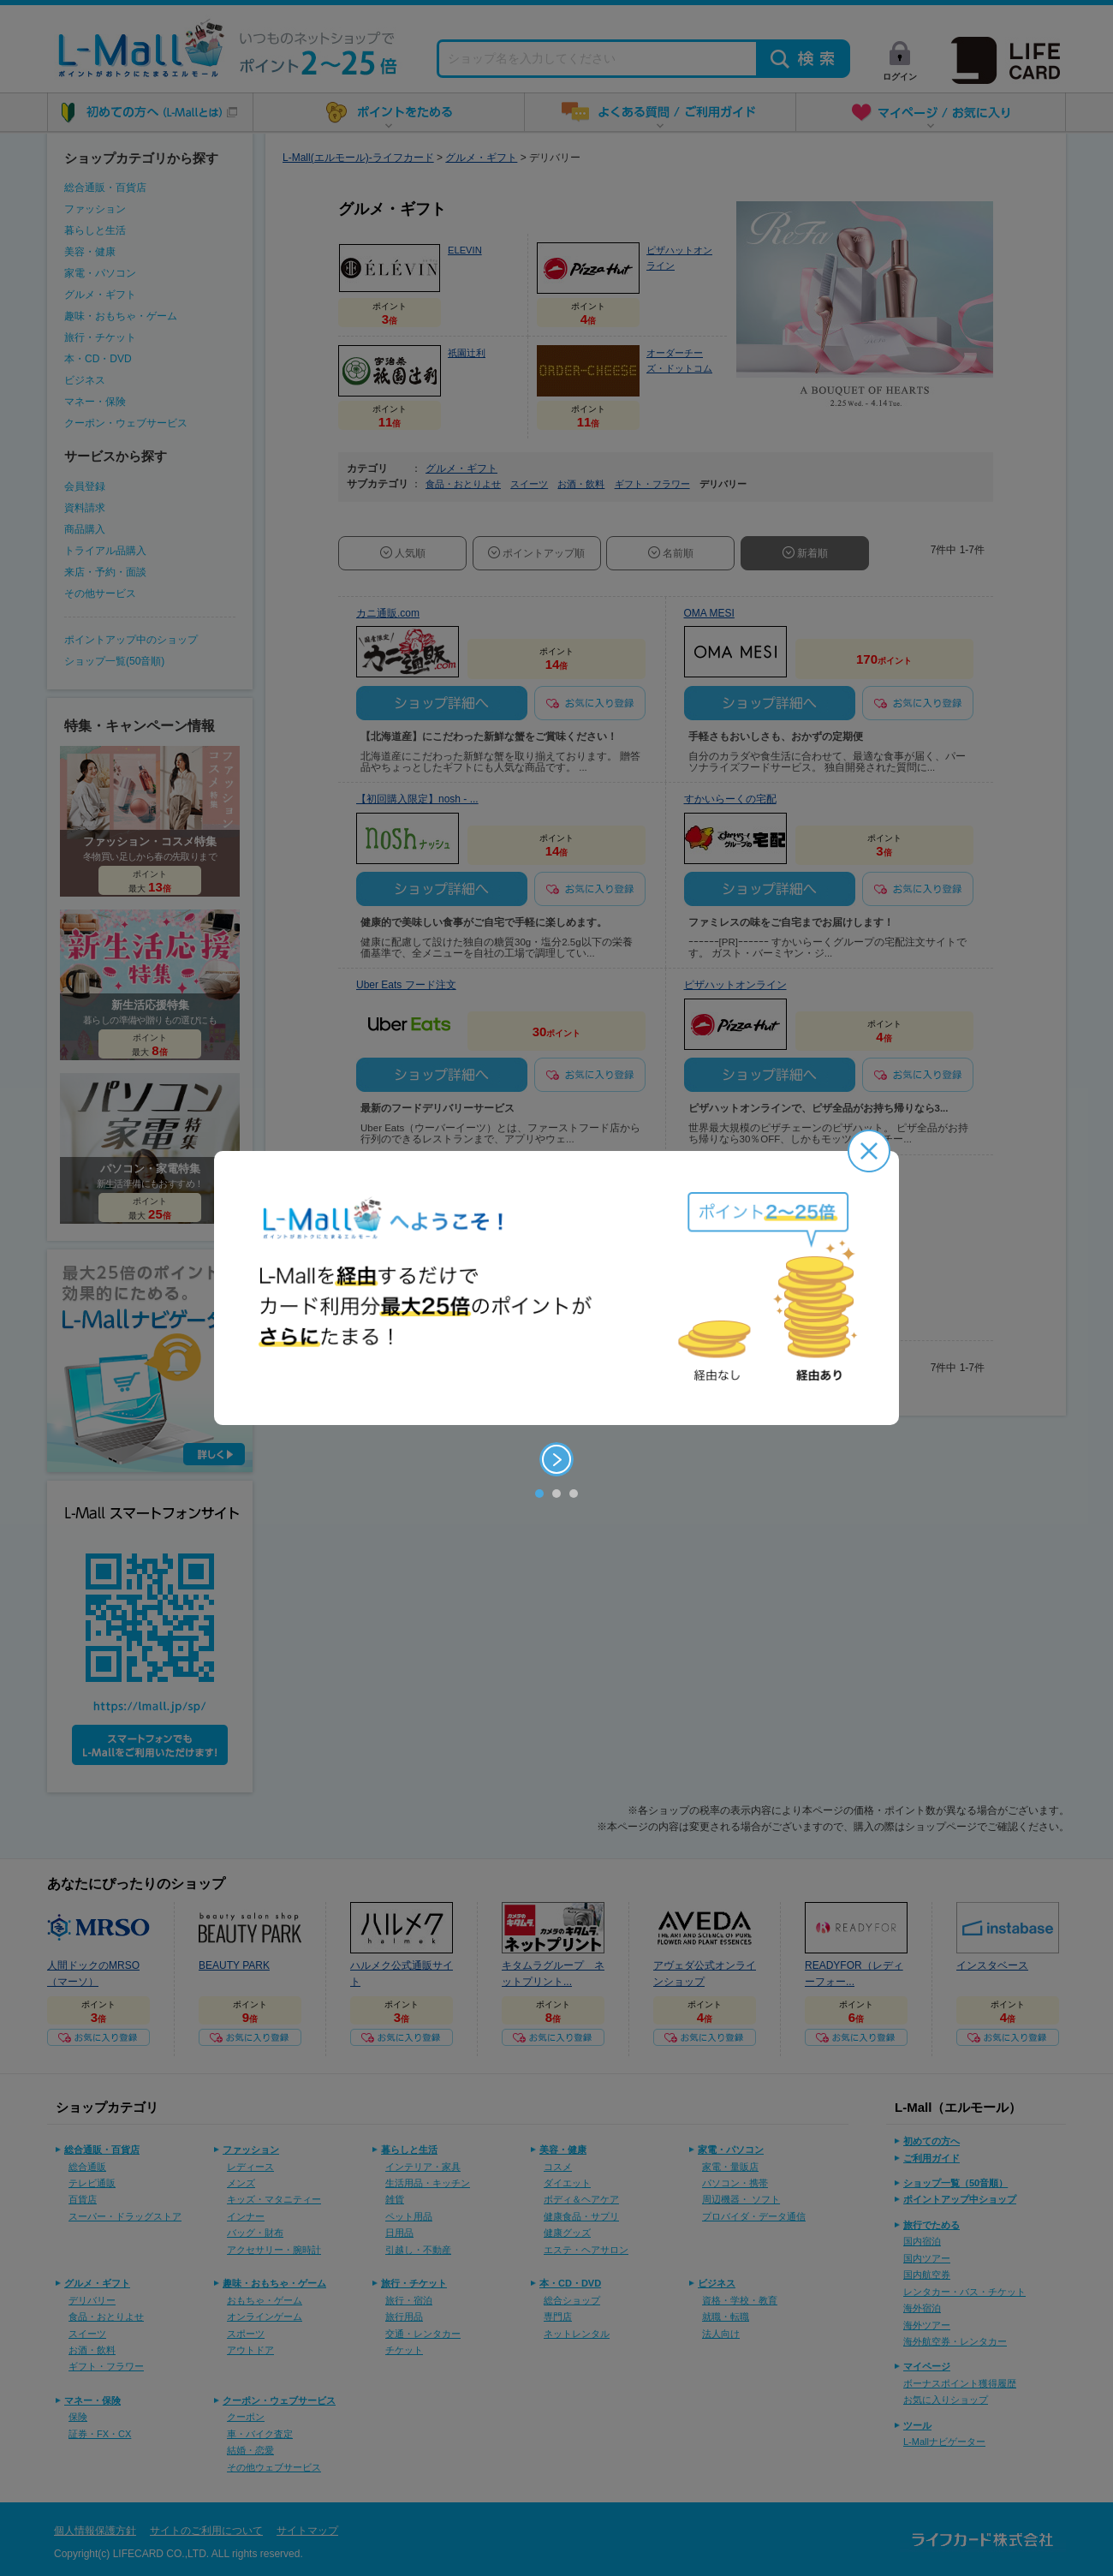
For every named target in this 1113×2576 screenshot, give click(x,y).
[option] (556, 1288)
